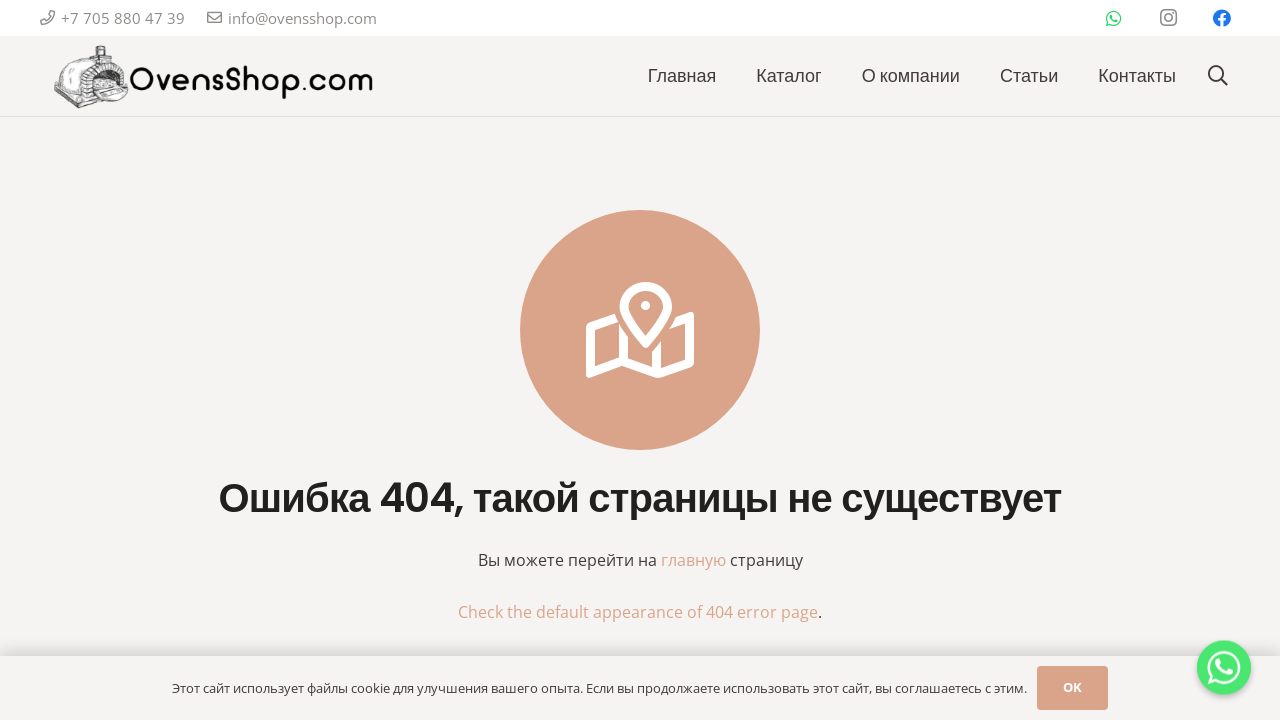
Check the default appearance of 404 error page (638, 612)
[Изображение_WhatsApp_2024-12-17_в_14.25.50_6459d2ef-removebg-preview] (210, 76)
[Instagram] (1168, 18)
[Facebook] (1222, 18)
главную (693, 560)
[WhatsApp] (1114, 18)
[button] (1218, 76)
